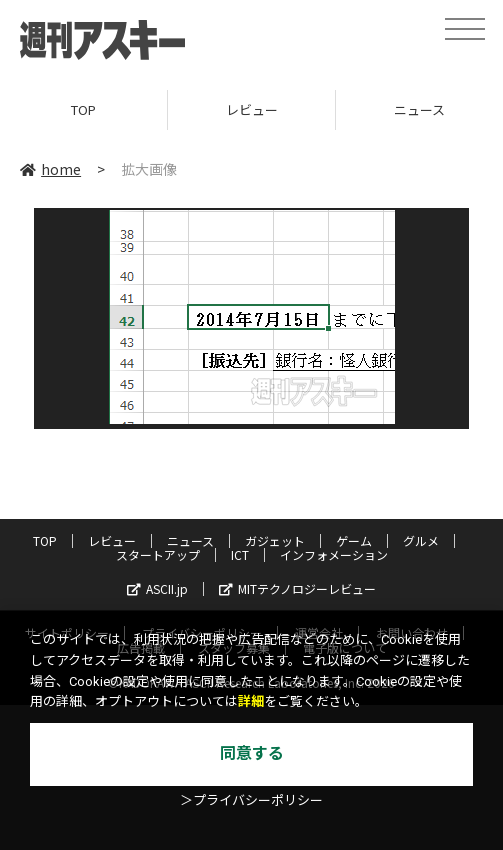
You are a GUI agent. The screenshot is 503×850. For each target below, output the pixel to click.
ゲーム (354, 540)
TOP (83, 109)
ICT (240, 554)
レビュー (252, 109)
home (50, 169)
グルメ (421, 540)
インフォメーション (334, 554)
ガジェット (275, 540)
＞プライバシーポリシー (251, 800)
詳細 (251, 701)
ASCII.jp (157, 588)
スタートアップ (158, 554)
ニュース (190, 540)
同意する (252, 753)
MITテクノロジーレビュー (297, 588)
